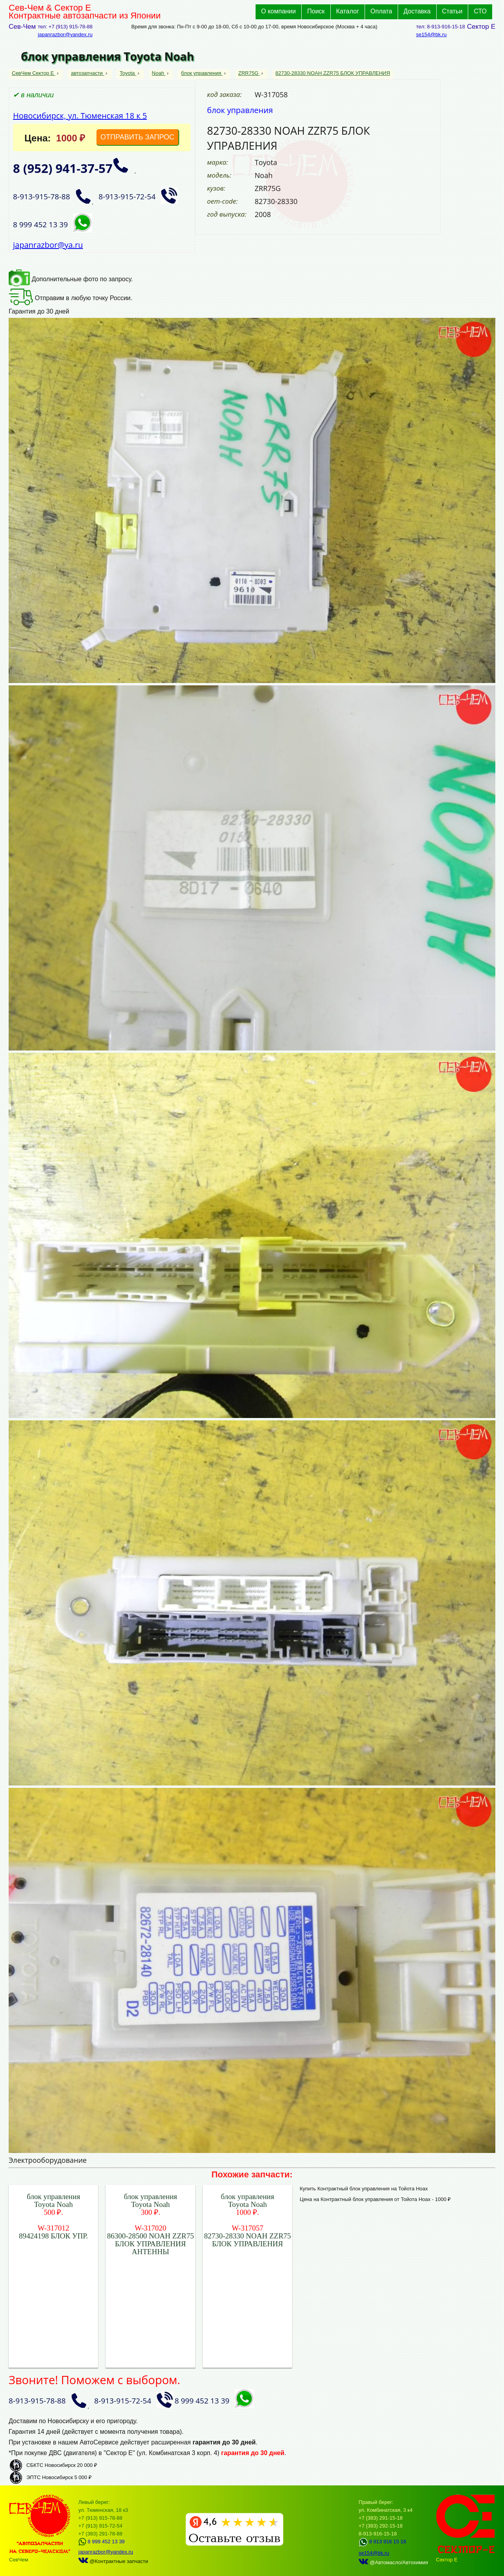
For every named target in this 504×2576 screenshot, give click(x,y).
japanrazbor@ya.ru (48, 244)
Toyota (128, 73)
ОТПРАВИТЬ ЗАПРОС (137, 137)
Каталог (347, 11)
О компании (278, 11)
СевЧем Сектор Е (34, 73)
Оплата (381, 11)
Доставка (417, 11)
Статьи (452, 11)
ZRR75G (249, 73)
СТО (480, 11)
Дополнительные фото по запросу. (71, 279)
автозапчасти (87, 73)
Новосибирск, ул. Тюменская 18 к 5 (80, 115)
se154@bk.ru (431, 34)
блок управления (202, 73)
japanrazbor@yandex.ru (65, 34)
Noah (159, 73)
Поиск (315, 11)
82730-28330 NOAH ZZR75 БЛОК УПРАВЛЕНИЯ (333, 73)
